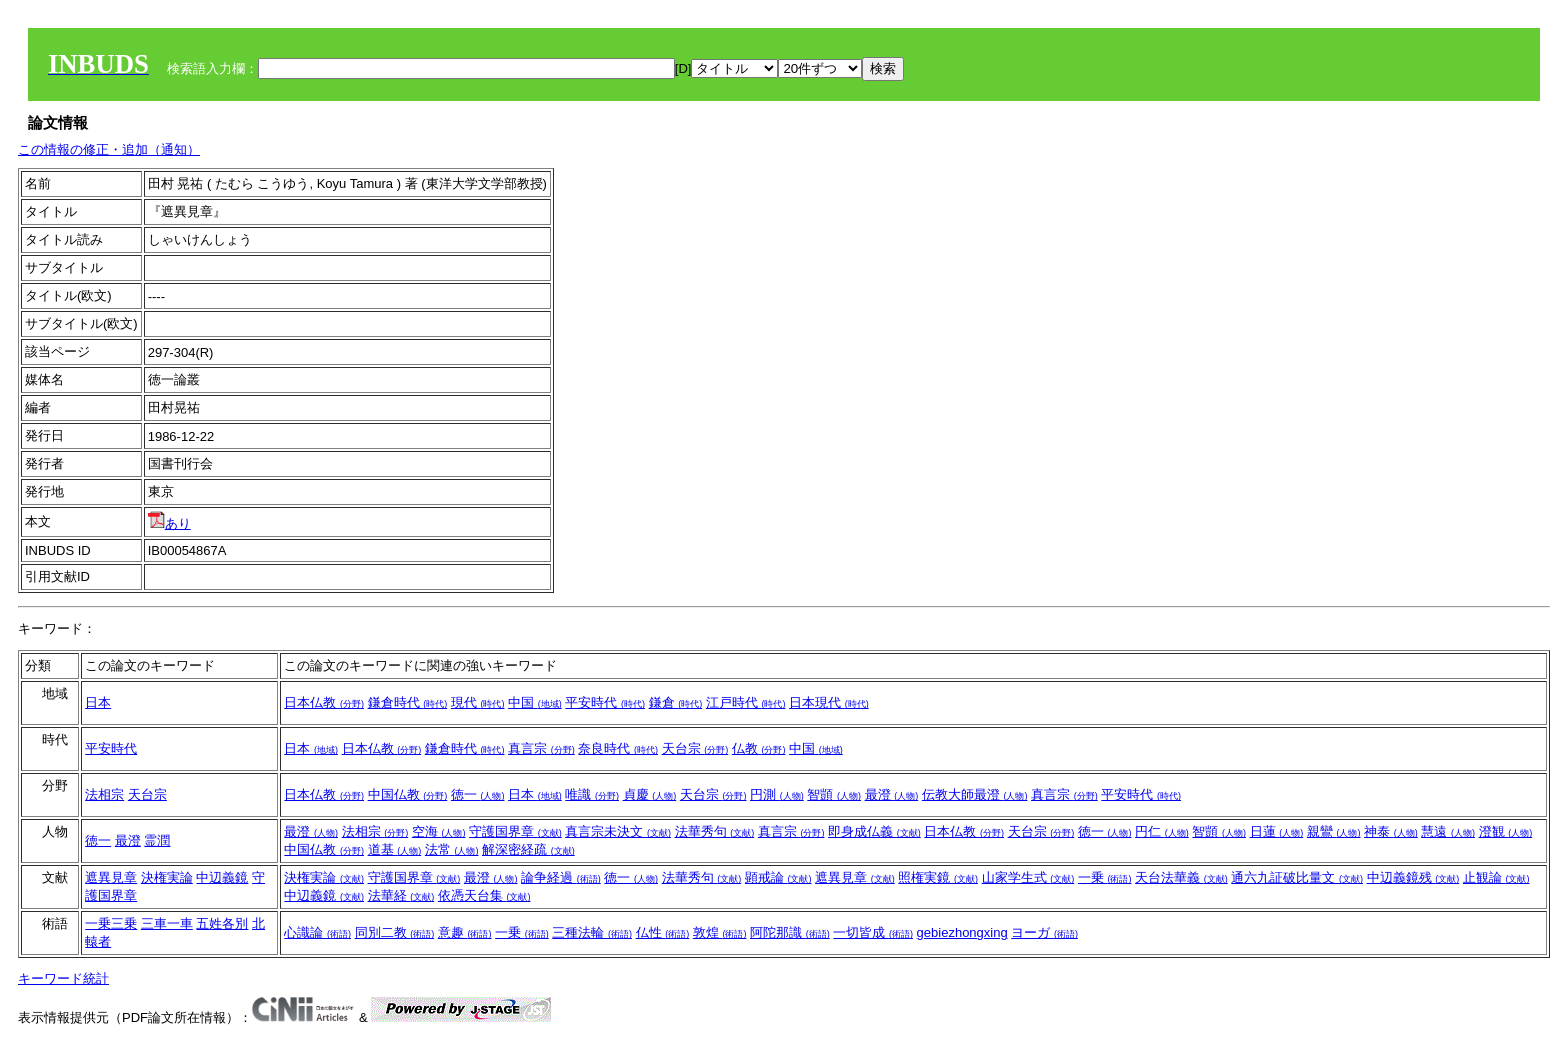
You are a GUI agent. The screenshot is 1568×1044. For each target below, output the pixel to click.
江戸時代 (746, 702)
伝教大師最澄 (975, 794)
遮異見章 (111, 877)
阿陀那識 (790, 932)
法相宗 (104, 794)
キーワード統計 (63, 978)
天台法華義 (1181, 877)
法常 (452, 849)
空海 (439, 831)
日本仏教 (324, 702)
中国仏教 (408, 794)
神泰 (1391, 831)
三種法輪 (592, 932)
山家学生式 (1028, 877)
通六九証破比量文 (1297, 877)
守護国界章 (515, 831)
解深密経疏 (528, 849)
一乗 (1105, 877)
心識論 (317, 932)
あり (169, 523)
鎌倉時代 (408, 702)
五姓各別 (222, 923)
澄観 (1506, 831)
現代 (478, 702)
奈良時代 (618, 748)
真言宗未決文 (618, 831)
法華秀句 (715, 831)
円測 (777, 794)
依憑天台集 (484, 895)
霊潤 (157, 840)
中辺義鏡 (222, 877)
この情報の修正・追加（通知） (109, 149)
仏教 (759, 748)
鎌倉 (676, 702)
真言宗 (541, 748)
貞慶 (650, 794)
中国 (535, 702)
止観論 (1496, 877)
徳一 (478, 794)
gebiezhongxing (962, 932)
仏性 (663, 932)
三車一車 (167, 923)
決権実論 (167, 877)
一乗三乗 (111, 923)
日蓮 (1277, 831)
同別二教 (395, 932)
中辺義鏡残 (1413, 877)
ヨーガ (1044, 932)
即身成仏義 (874, 831)
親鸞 (1334, 831)
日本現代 (829, 702)
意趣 (465, 932)
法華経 (401, 895)
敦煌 (720, 932)
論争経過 (561, 877)
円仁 (1162, 831)
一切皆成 (873, 932)
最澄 (892, 794)
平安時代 (605, 702)
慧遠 (1448, 831)
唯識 (592, 794)
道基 (395, 849)
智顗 (834, 794)
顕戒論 (778, 877)
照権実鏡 (938, 877)
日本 (98, 702)
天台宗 (695, 748)
